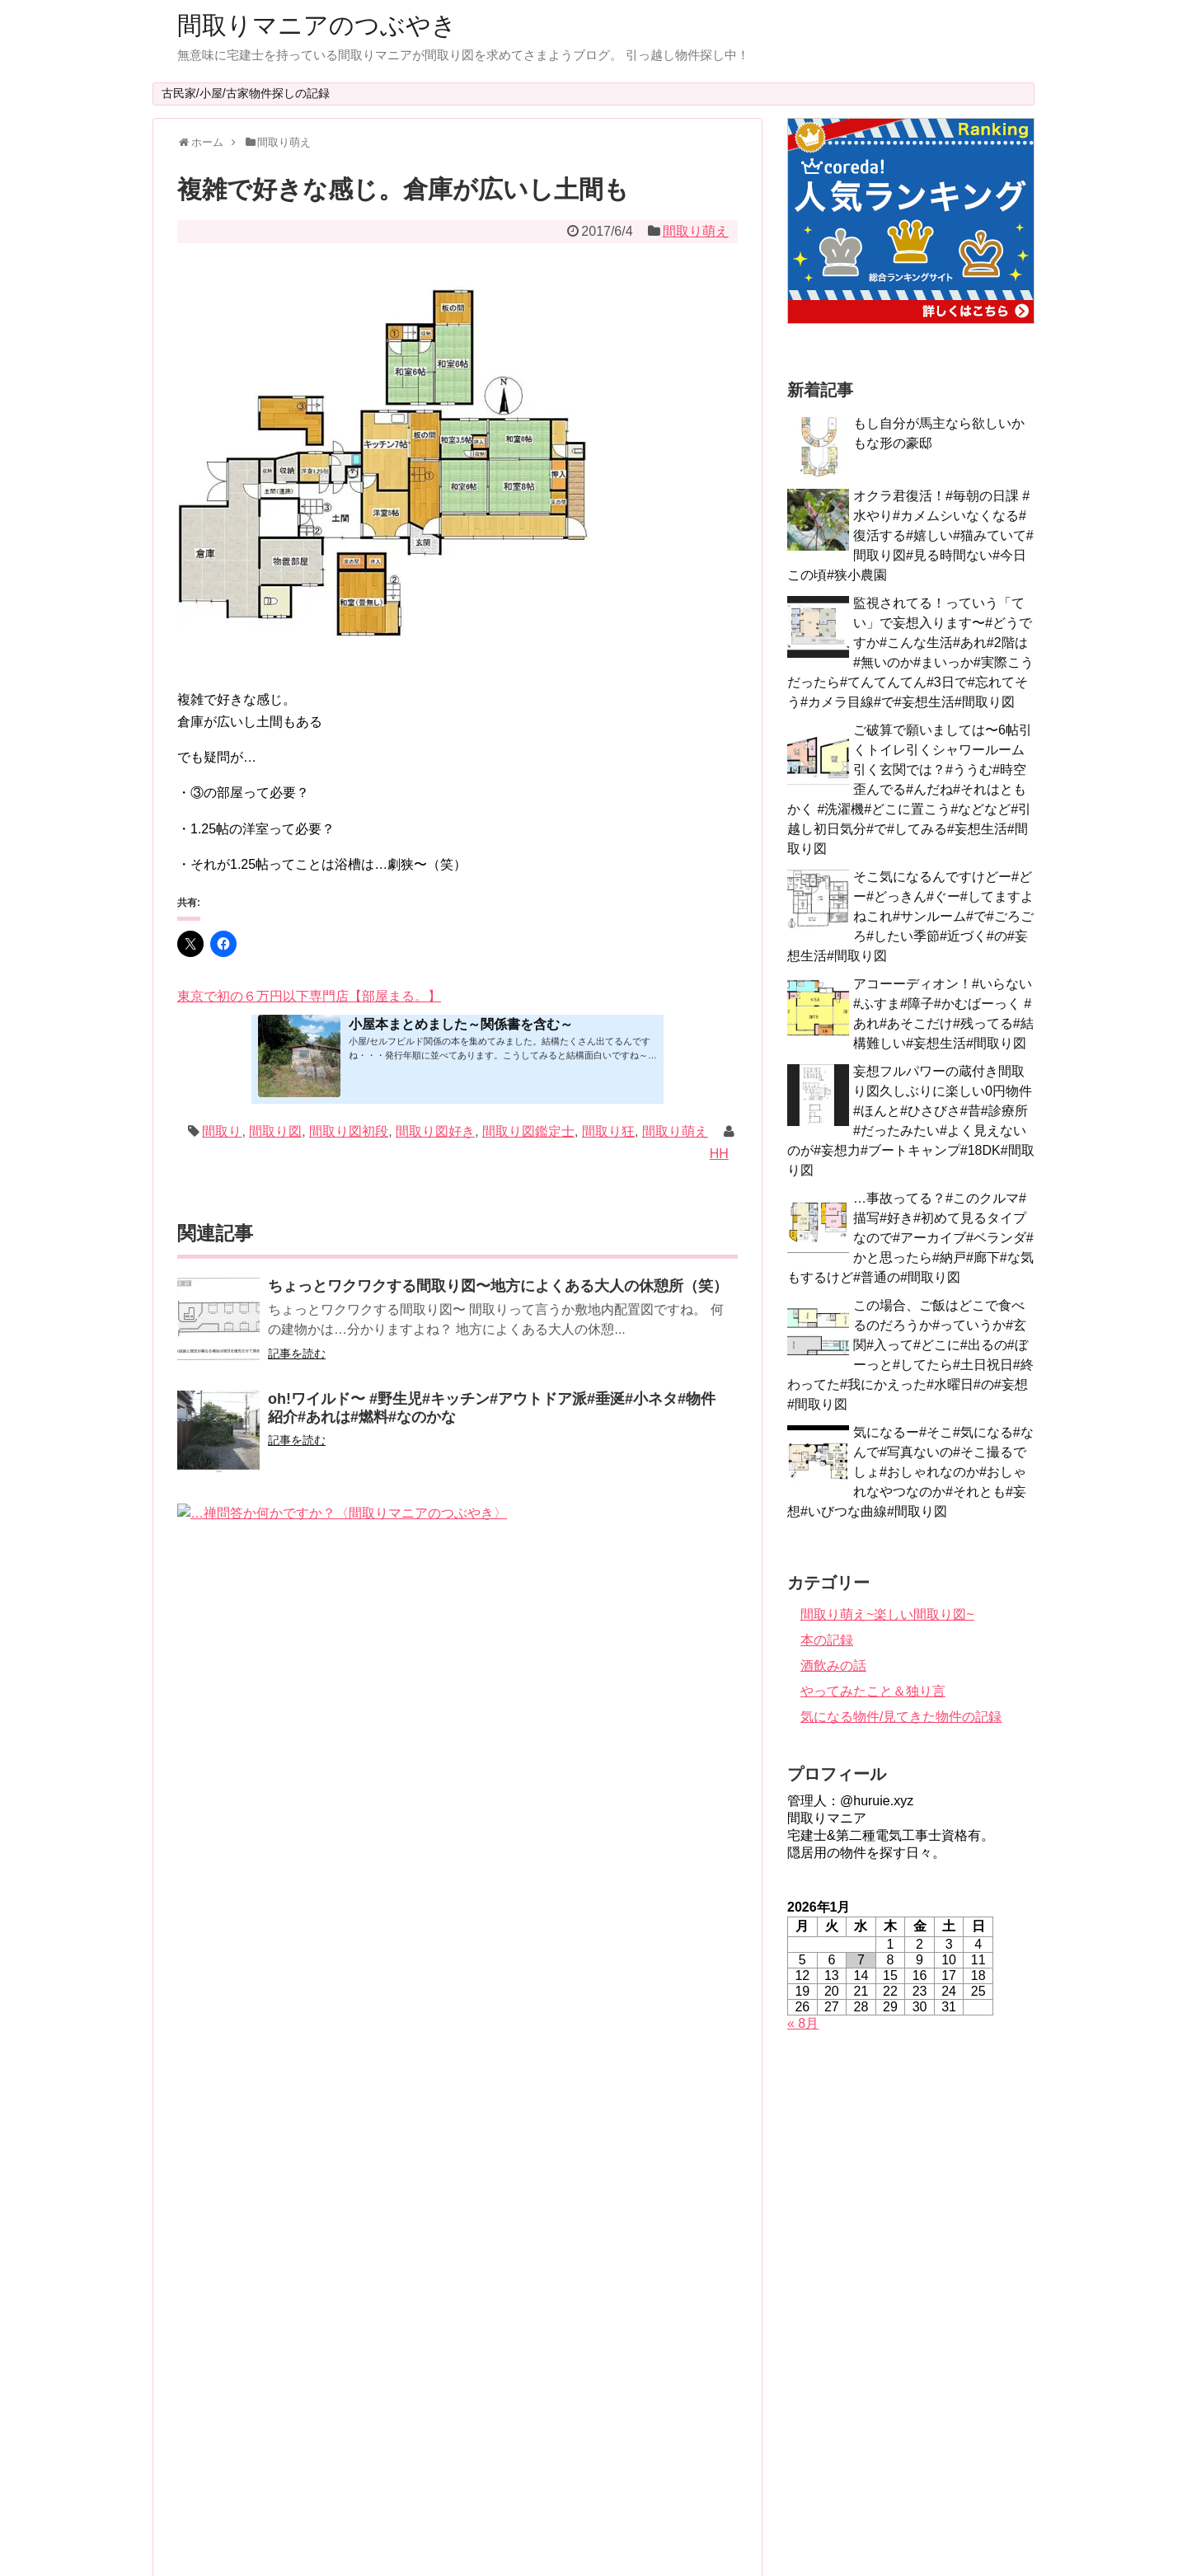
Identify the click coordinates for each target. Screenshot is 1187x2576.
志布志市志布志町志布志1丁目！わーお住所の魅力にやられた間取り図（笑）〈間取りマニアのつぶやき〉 (494, 1884)
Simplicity (639, 2535)
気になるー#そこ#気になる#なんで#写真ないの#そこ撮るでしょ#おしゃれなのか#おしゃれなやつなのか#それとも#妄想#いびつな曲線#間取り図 (910, 1471)
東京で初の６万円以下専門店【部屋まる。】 (309, 996)
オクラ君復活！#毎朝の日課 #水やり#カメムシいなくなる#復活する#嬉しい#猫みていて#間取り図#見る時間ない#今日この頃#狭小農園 (910, 535)
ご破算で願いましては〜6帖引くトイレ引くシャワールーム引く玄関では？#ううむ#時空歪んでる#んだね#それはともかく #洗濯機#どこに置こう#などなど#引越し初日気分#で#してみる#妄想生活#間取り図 (909, 789)
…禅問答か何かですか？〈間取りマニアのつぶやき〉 (446, 1512)
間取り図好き (435, 1131)
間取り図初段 (348, 1131)
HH (719, 1154)
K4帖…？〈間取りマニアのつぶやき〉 (396, 1762)
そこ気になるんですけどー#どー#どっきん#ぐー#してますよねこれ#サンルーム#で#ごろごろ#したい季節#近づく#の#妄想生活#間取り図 (910, 916)
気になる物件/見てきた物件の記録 (901, 1717)
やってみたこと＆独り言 (872, 1691)
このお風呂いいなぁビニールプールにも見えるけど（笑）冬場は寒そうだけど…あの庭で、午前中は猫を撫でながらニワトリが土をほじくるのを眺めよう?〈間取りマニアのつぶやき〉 (498, 2239)
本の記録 (826, 1640)
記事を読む (297, 1353)
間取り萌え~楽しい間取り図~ (887, 1614)
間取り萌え (696, 231)
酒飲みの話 (833, 1666)
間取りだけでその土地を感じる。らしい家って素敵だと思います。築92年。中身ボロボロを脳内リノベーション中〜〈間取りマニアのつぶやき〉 (498, 1642)
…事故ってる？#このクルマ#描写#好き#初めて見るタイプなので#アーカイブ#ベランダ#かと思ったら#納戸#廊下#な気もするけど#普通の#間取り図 (910, 1237)
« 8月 (803, 2023)
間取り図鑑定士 (528, 1131)
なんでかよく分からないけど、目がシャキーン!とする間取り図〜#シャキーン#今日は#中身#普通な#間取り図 (497, 2004)
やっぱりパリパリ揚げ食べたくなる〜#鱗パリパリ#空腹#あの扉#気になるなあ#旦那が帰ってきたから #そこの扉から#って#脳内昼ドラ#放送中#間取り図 (498, 2126)
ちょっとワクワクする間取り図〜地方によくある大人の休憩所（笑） (498, 1286)
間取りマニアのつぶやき (317, 25)
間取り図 (275, 1131)
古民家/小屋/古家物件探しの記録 (246, 93)
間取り (222, 1131)
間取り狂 (608, 1131)
